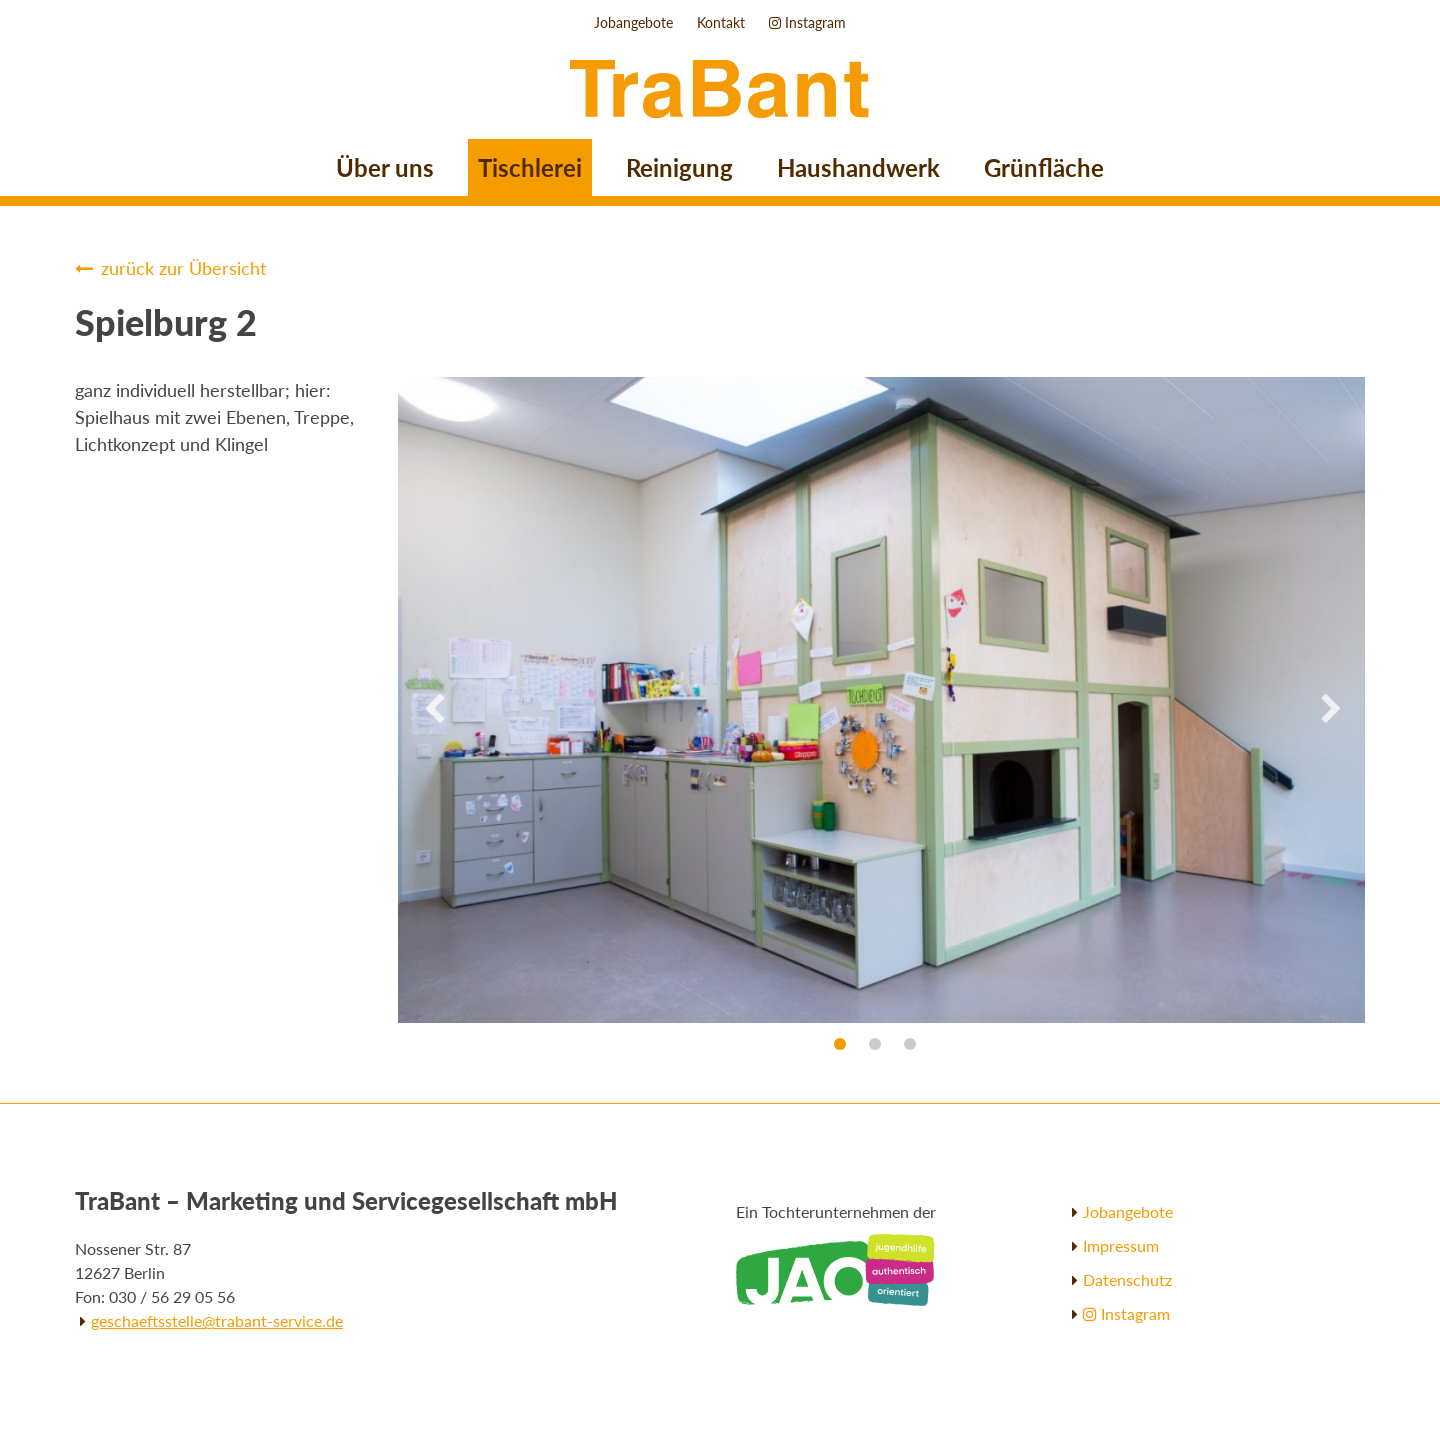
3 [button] (910, 1044)
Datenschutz (1127, 1279)
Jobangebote (633, 22)
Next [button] (1330, 710)
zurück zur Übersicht (183, 268)
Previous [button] (433, 710)
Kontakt (721, 22)
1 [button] (840, 1044)
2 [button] (875, 1044)
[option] (720, 700)
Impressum (1121, 1245)
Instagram (807, 22)
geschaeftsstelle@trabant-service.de (217, 1320)
